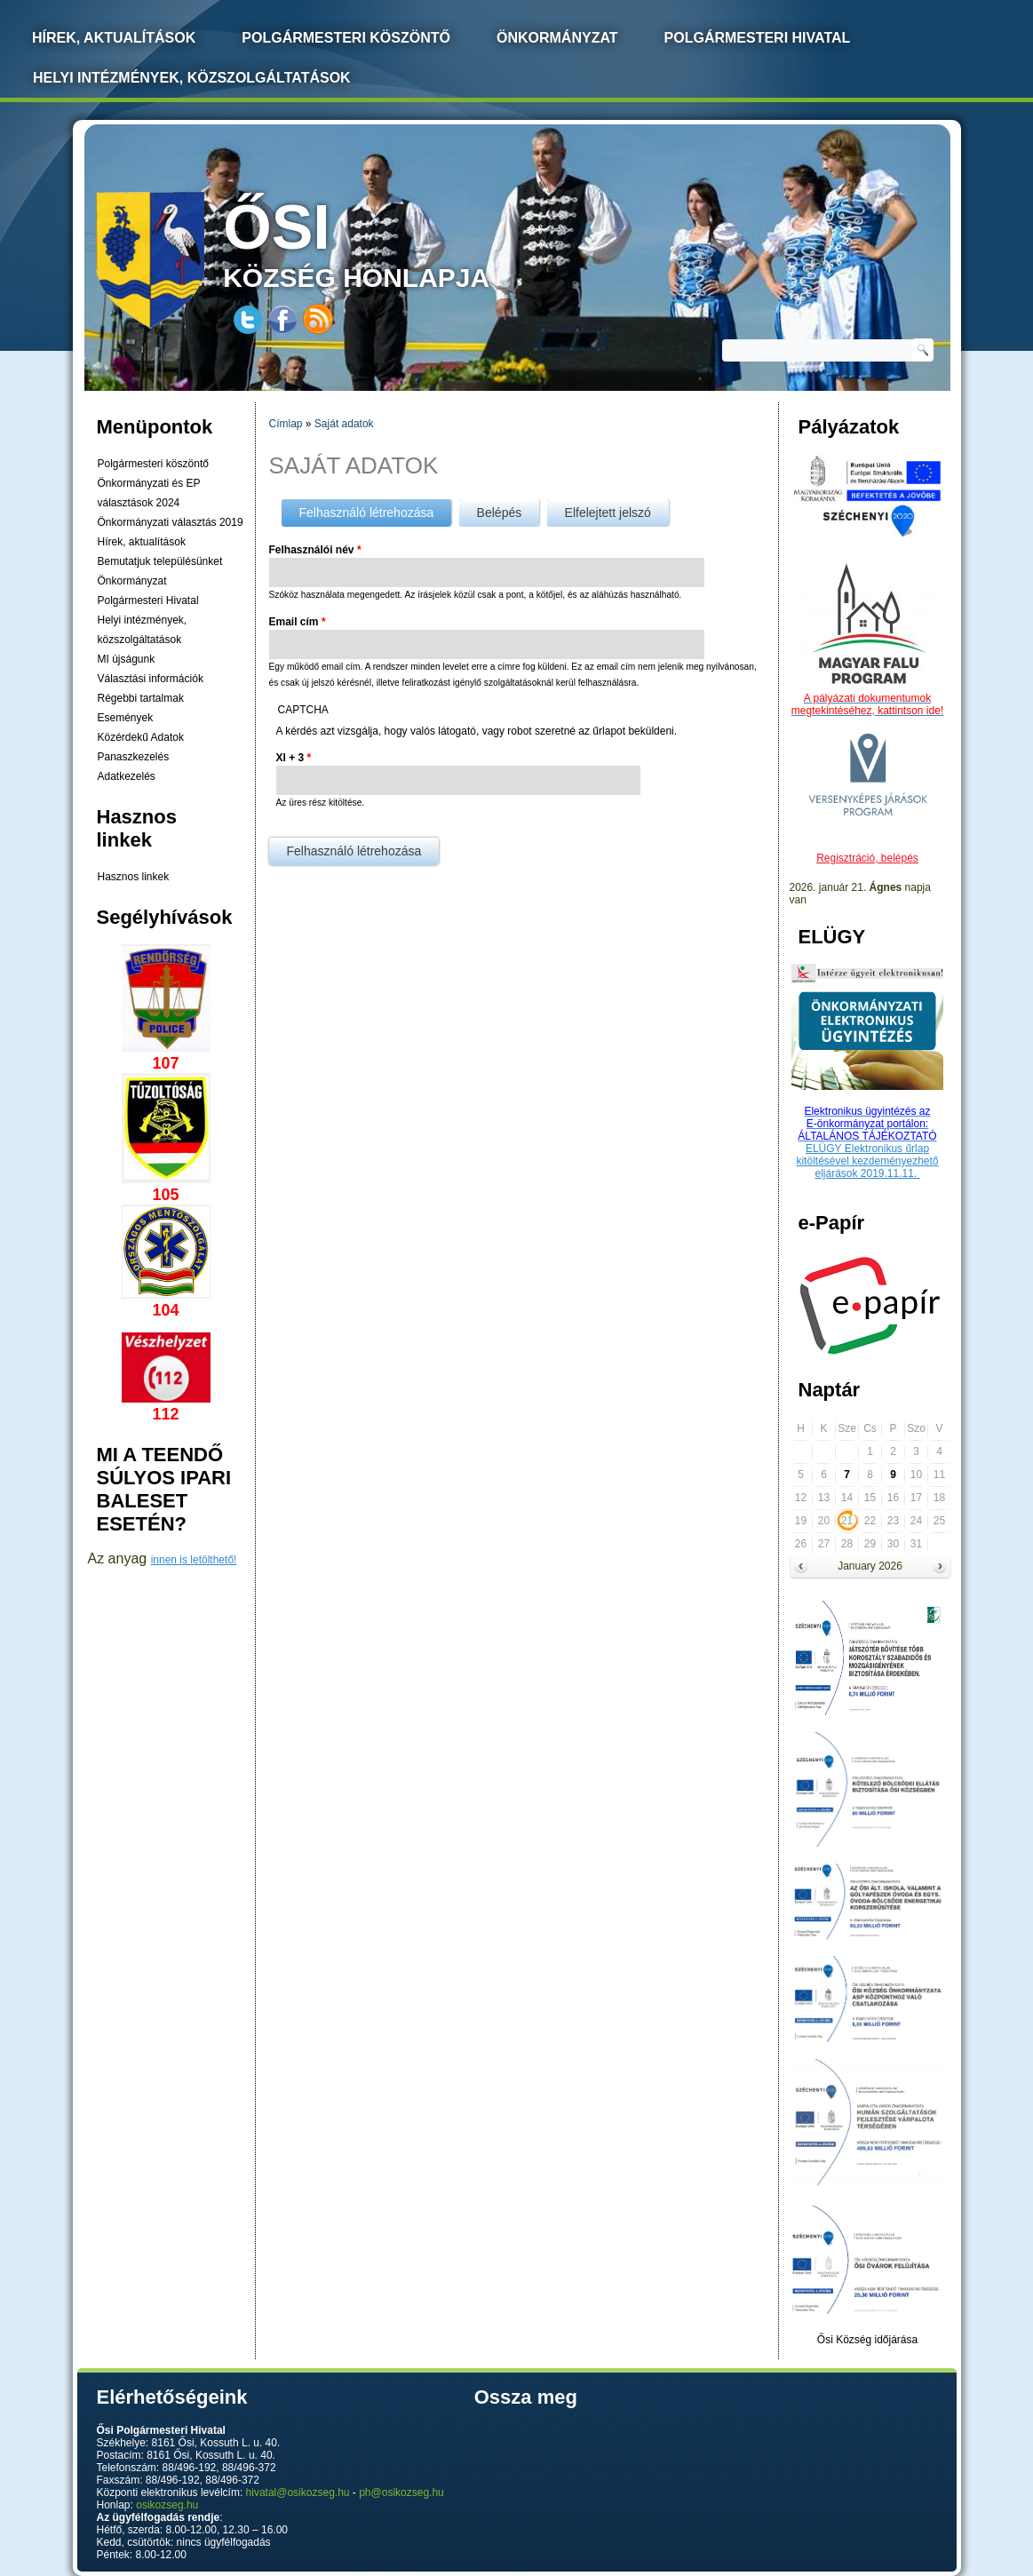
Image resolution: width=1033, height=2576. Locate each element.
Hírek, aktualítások (142, 542)
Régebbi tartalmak (141, 698)
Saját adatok (344, 423)
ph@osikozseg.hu (401, 2492)
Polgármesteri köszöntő (346, 37)
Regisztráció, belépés (867, 858)
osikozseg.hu (167, 2505)
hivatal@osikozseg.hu (298, 2492)
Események (126, 718)
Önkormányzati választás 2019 (170, 522)
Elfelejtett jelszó (608, 512)
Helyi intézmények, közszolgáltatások (192, 77)
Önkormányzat (557, 37)
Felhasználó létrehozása (375, 509)
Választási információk (150, 678)
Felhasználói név (315, 550)
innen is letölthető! (194, 1560)
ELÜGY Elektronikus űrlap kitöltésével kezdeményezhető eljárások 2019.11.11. (867, 1161)
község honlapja (398, 242)
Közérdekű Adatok (141, 737)
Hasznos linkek (134, 877)
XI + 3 (294, 757)
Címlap (286, 423)
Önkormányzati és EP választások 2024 (149, 493)
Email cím (297, 622)
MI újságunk (126, 659)
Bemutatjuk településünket (160, 561)
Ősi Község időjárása (867, 2340)
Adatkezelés (126, 776)
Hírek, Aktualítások (113, 37)
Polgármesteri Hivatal (757, 37)
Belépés (499, 512)
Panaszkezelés (134, 757)
